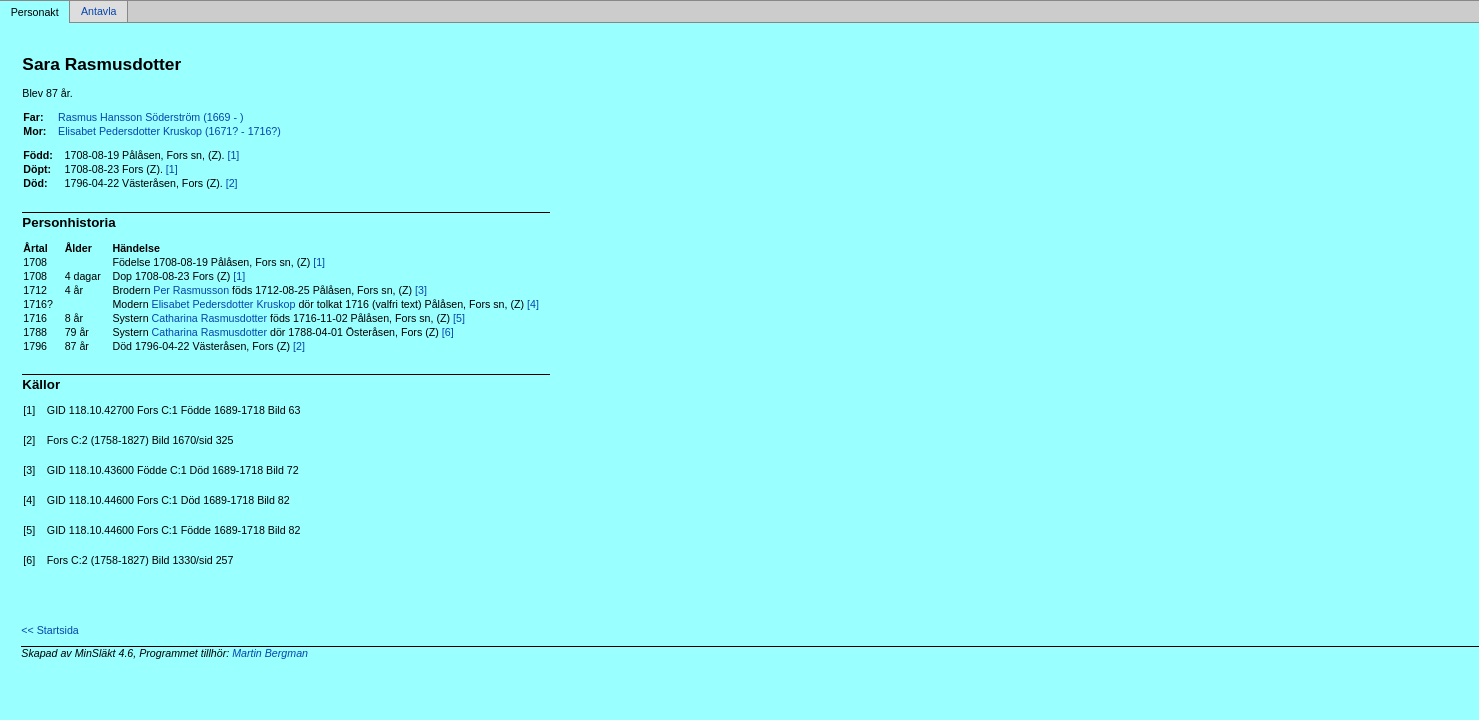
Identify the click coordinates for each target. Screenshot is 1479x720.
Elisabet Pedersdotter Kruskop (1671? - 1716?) (169, 131)
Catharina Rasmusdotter (210, 318)
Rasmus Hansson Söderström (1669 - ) (150, 117)
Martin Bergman (270, 653)
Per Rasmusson (191, 290)
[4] (533, 304)
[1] (233, 155)
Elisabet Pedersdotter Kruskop (224, 304)
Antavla (99, 12)
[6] (448, 332)
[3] (421, 290)
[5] (459, 318)
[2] (232, 183)
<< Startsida (49, 630)
